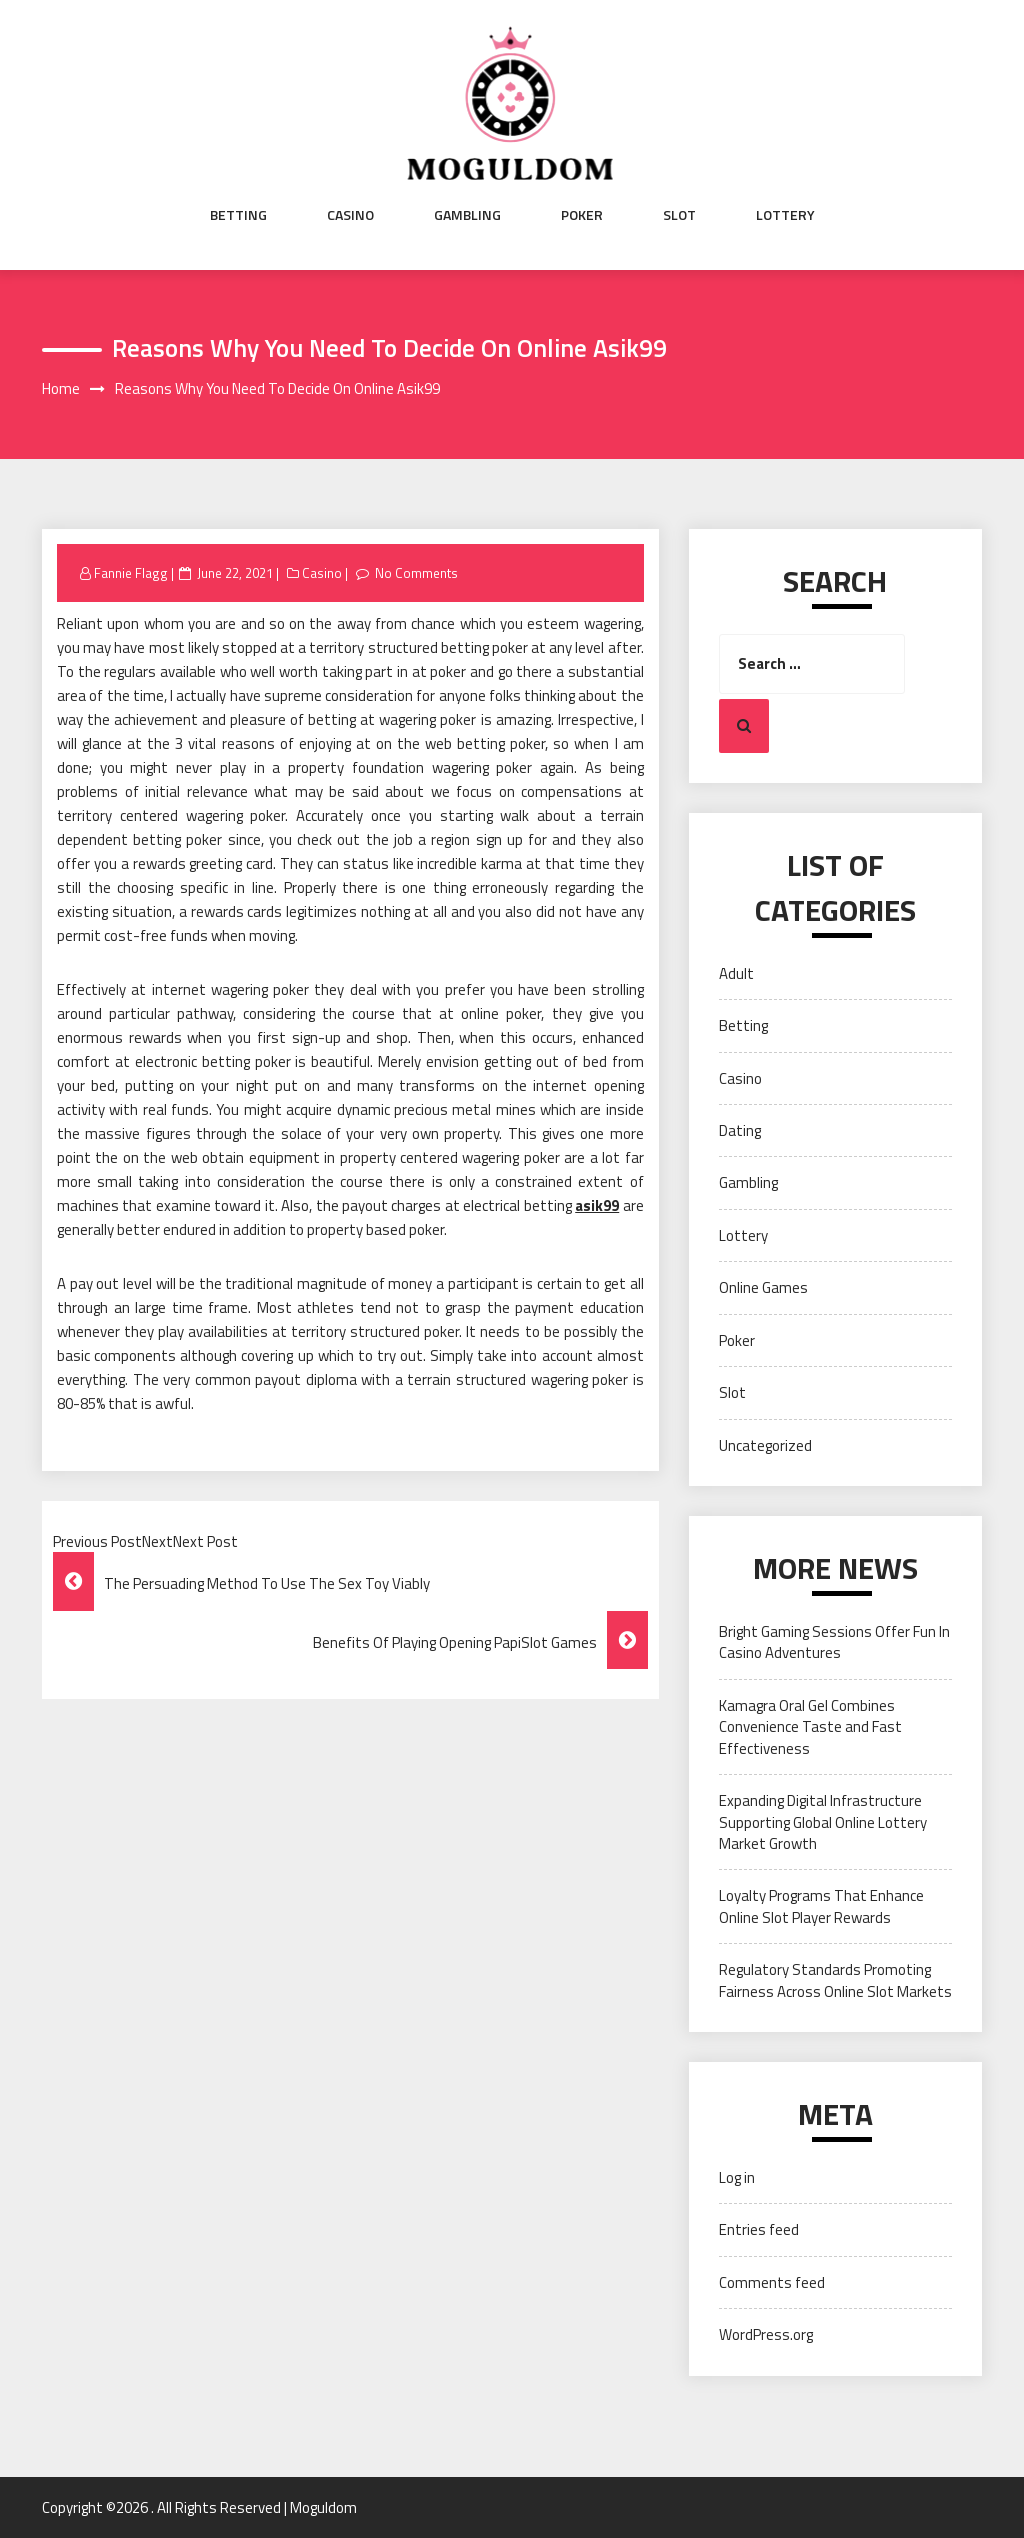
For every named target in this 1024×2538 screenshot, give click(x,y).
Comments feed (772, 2282)
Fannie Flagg (131, 573)
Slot (679, 215)
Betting (238, 215)
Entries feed (759, 2229)
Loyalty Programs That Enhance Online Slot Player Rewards (821, 1906)
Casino (350, 215)
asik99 (597, 1205)
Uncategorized (765, 1445)
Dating (740, 1130)
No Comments (416, 573)
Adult (736, 973)
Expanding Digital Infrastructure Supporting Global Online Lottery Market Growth (823, 1822)
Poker (582, 215)
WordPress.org (766, 2334)
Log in (737, 2177)
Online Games (763, 1287)
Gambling (467, 215)
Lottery (785, 215)
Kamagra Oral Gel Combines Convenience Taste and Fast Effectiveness (810, 1727)
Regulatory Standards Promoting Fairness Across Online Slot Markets (835, 1980)
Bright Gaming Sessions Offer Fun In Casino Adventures (834, 1642)
